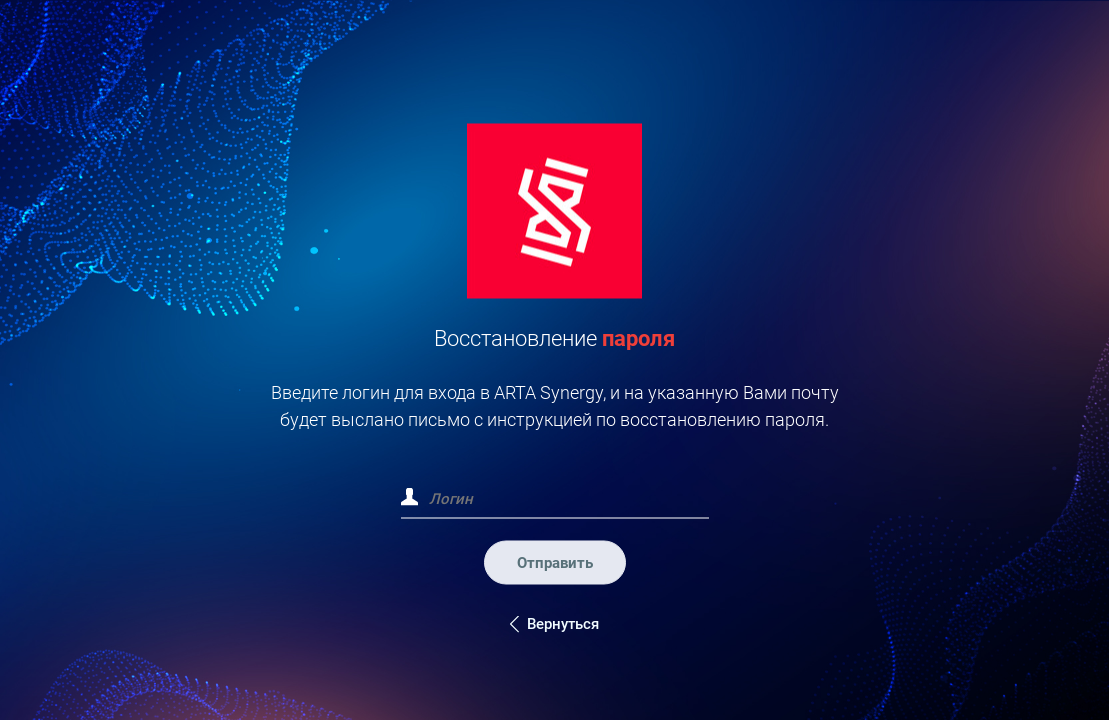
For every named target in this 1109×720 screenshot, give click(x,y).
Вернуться (563, 623)
